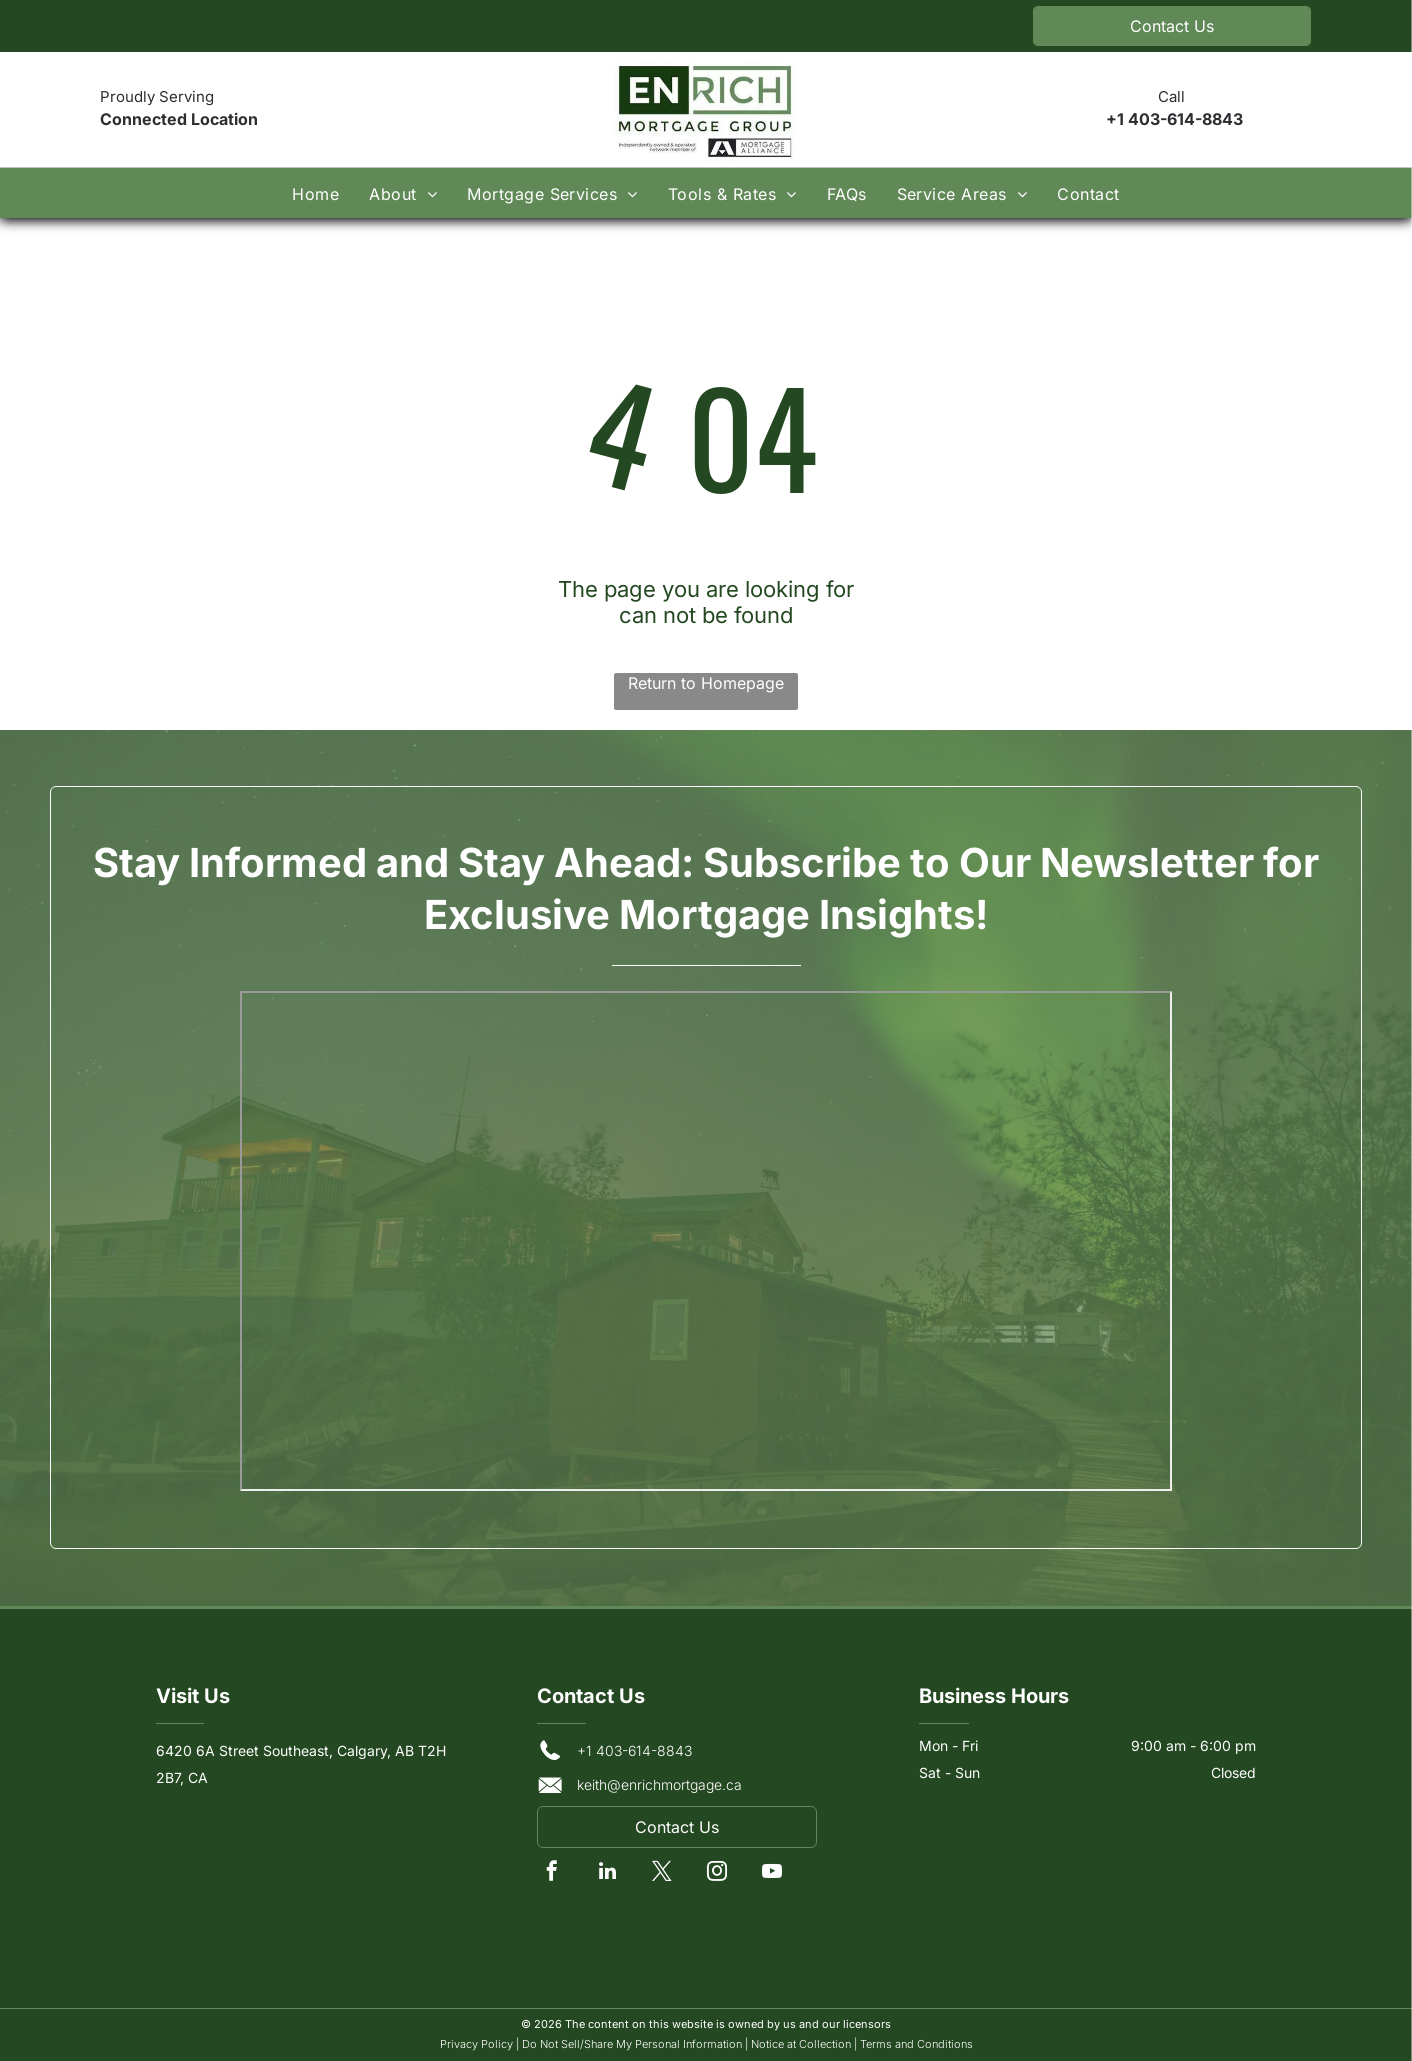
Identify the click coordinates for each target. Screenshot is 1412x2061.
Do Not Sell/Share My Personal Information (632, 2044)
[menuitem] (315, 192)
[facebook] (552, 1873)
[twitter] (662, 1873)
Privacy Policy (476, 2044)
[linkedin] (607, 1873)
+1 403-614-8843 (1174, 119)
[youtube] (772, 1873)
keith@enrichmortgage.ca (659, 1784)
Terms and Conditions (916, 2044)
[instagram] (717, 1873)
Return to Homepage (706, 683)
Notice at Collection (801, 2044)
